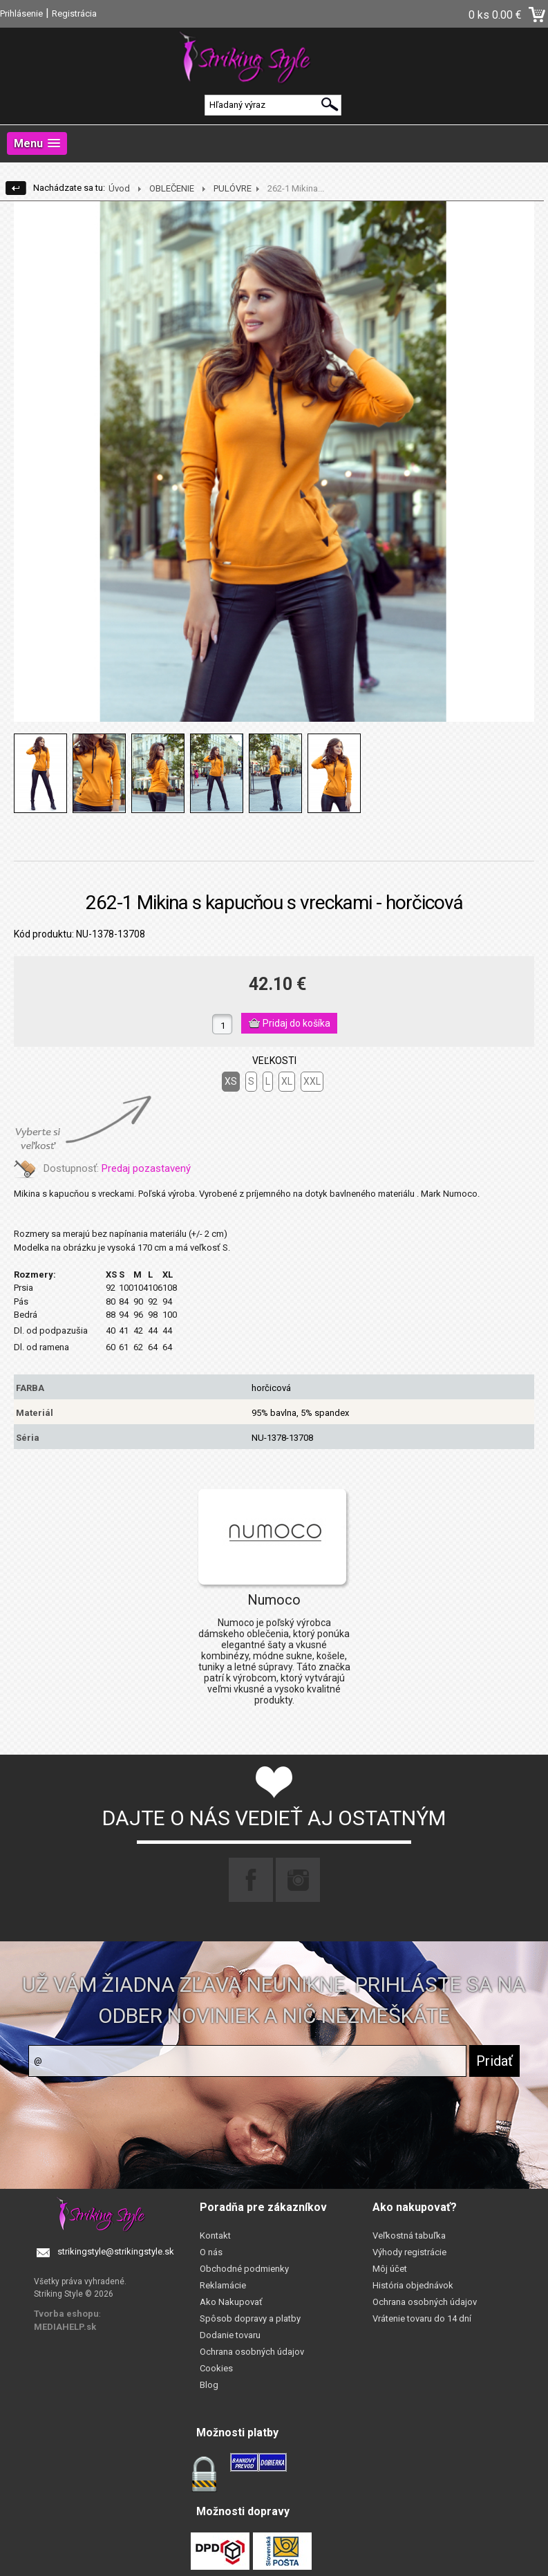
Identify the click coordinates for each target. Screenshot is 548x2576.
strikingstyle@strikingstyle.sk (115, 2251)
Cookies (216, 2368)
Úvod (119, 188)
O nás (211, 2252)
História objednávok (412, 2285)
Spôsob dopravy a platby (250, 2318)
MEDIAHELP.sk (65, 2327)
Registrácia (74, 13)
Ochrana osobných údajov (252, 2351)
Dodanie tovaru (230, 2335)
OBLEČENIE (171, 188)
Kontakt (215, 2235)
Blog (209, 2385)
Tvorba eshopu (66, 2313)
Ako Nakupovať (231, 2302)
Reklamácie (223, 2285)
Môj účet (389, 2269)
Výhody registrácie (409, 2252)
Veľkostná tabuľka (409, 2235)
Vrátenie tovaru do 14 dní (421, 2318)
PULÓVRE (233, 188)
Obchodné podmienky (244, 2269)
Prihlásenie (21, 13)
